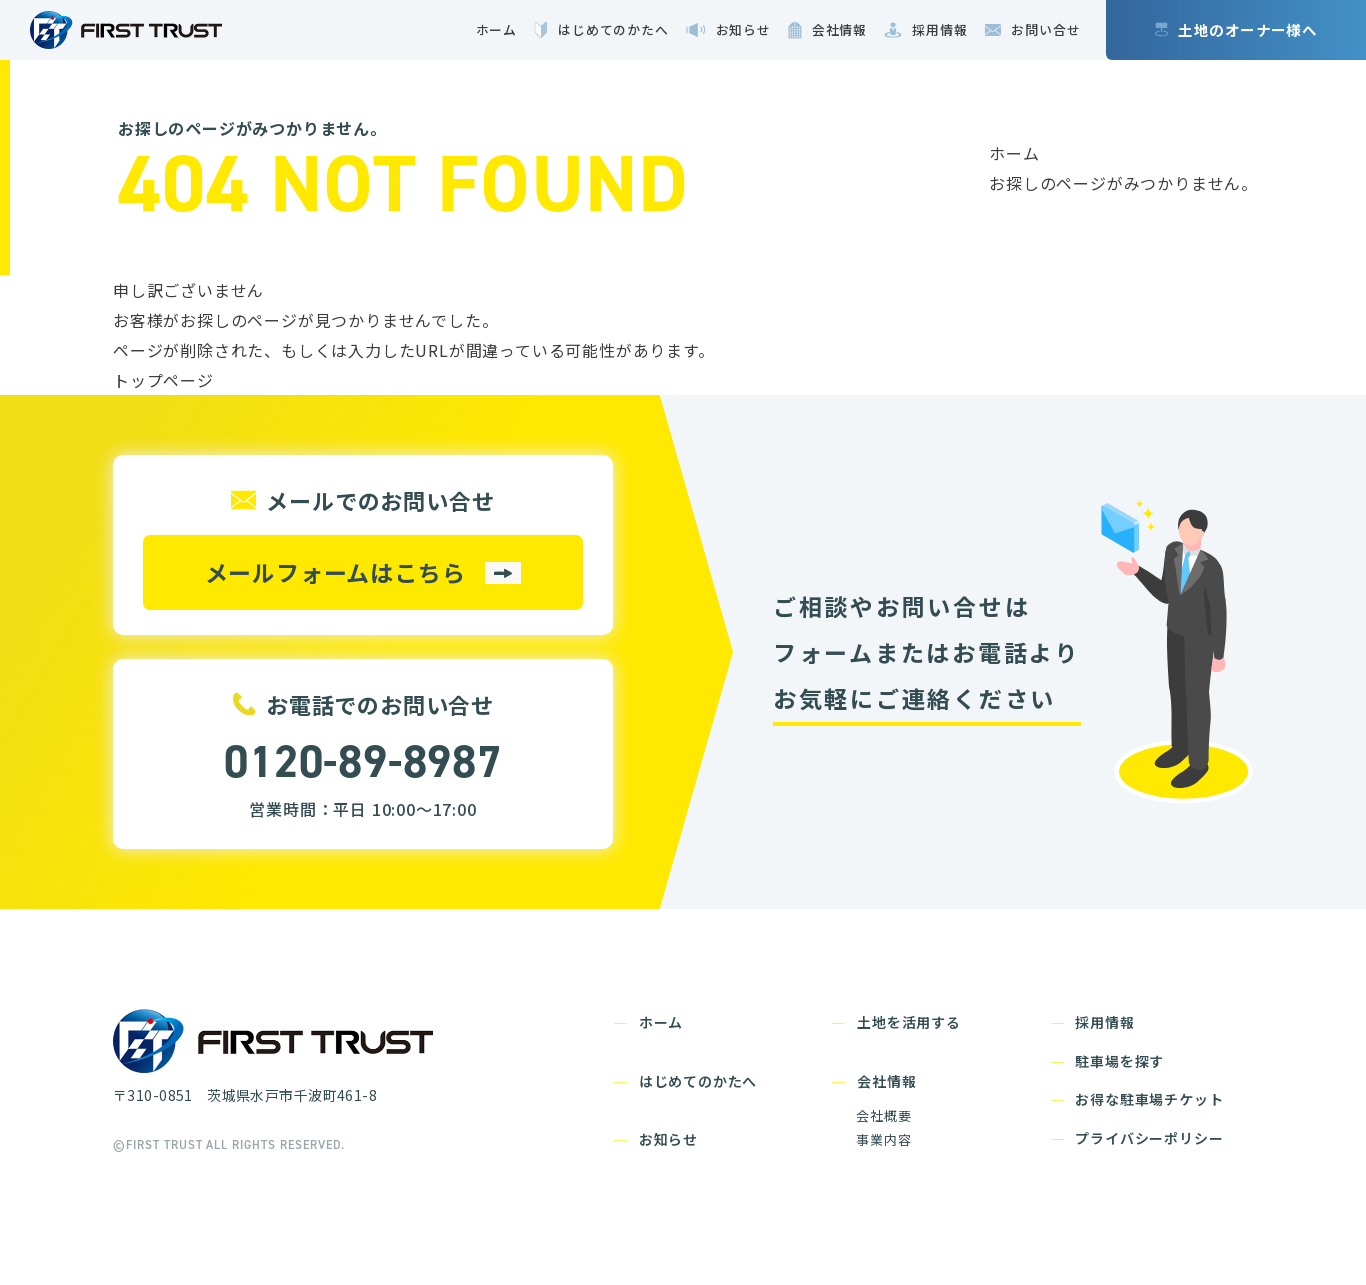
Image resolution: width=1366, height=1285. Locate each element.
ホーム (1014, 153)
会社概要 (883, 1115)
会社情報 (886, 1081)
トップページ (163, 380)
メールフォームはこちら (335, 572)
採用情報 (1104, 1022)
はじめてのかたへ (698, 1081)
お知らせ (668, 1139)
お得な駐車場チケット (1149, 1099)
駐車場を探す (1119, 1061)
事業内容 (883, 1139)
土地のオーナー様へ (1247, 29)
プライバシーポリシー (1149, 1138)
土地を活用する (909, 1022)
